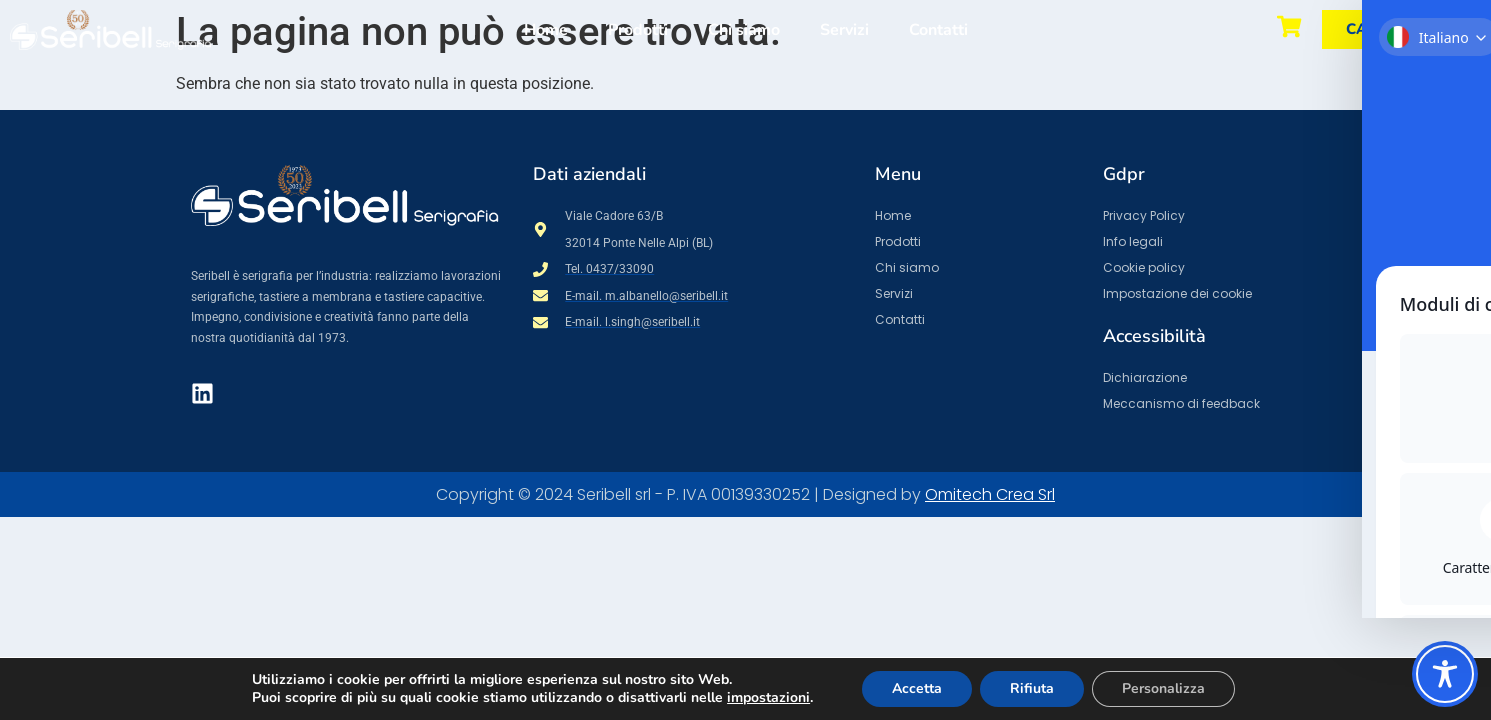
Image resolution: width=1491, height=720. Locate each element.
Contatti (938, 30)
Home (546, 30)
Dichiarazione (1145, 377)
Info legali (1133, 241)
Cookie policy (1144, 267)
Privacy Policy (1144, 215)
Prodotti (638, 30)
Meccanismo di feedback (1181, 403)
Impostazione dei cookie (1177, 293)
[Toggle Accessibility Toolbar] (1445, 674)
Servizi (844, 30)
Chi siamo (744, 30)
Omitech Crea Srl (990, 494)
